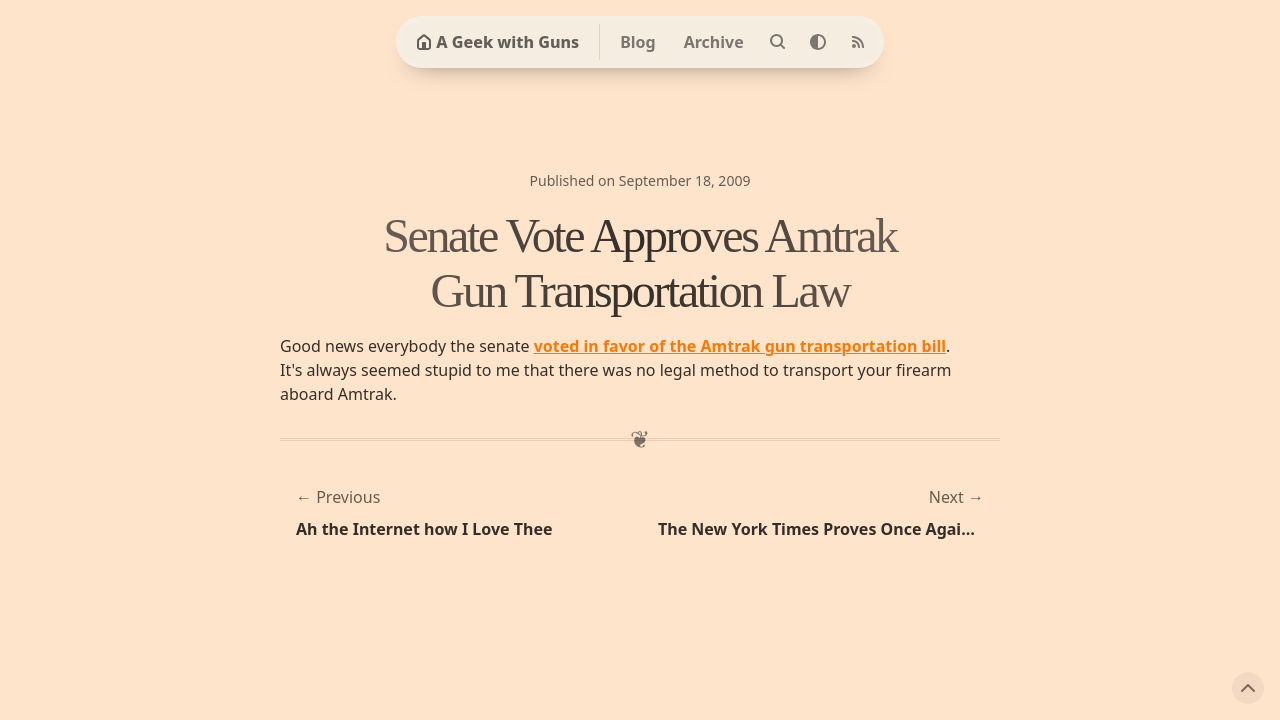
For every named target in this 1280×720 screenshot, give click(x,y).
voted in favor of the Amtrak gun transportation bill (740, 346)
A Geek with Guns (497, 42)
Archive (714, 42)
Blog (638, 42)
